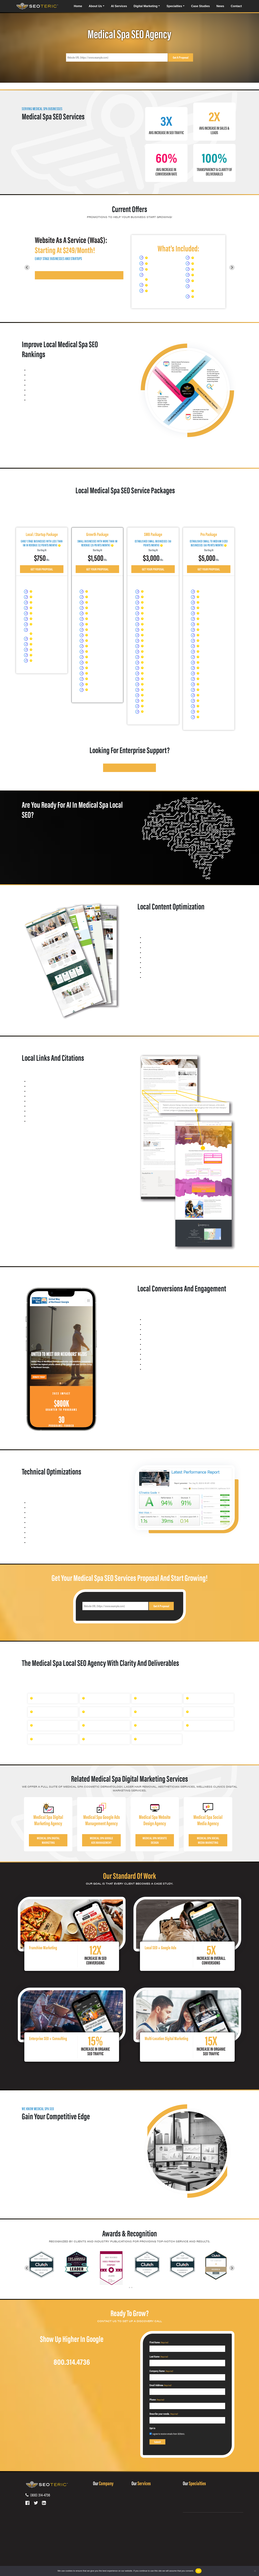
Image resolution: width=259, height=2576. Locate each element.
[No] (255, 2571)
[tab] (129, 310)
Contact (236, 6)
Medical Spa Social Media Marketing (208, 1840)
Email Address (160, 2385)
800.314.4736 (72, 2361)
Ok (198, 2571)
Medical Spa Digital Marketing (48, 1840)
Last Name (158, 2356)
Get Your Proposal (79, 275)
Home (78, 6)
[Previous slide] (27, 267)
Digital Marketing (146, 6)
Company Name (161, 2371)
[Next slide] (232, 267)
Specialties (174, 6)
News (220, 6)
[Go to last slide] (27, 2268)
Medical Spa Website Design (155, 1840)
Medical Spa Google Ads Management (101, 1840)
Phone (156, 2399)
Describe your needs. (163, 2414)
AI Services (119, 6)
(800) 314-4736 (39, 2495)
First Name (158, 2342)
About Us (95, 6)
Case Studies (200, 6)
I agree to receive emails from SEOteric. (168, 2433)
